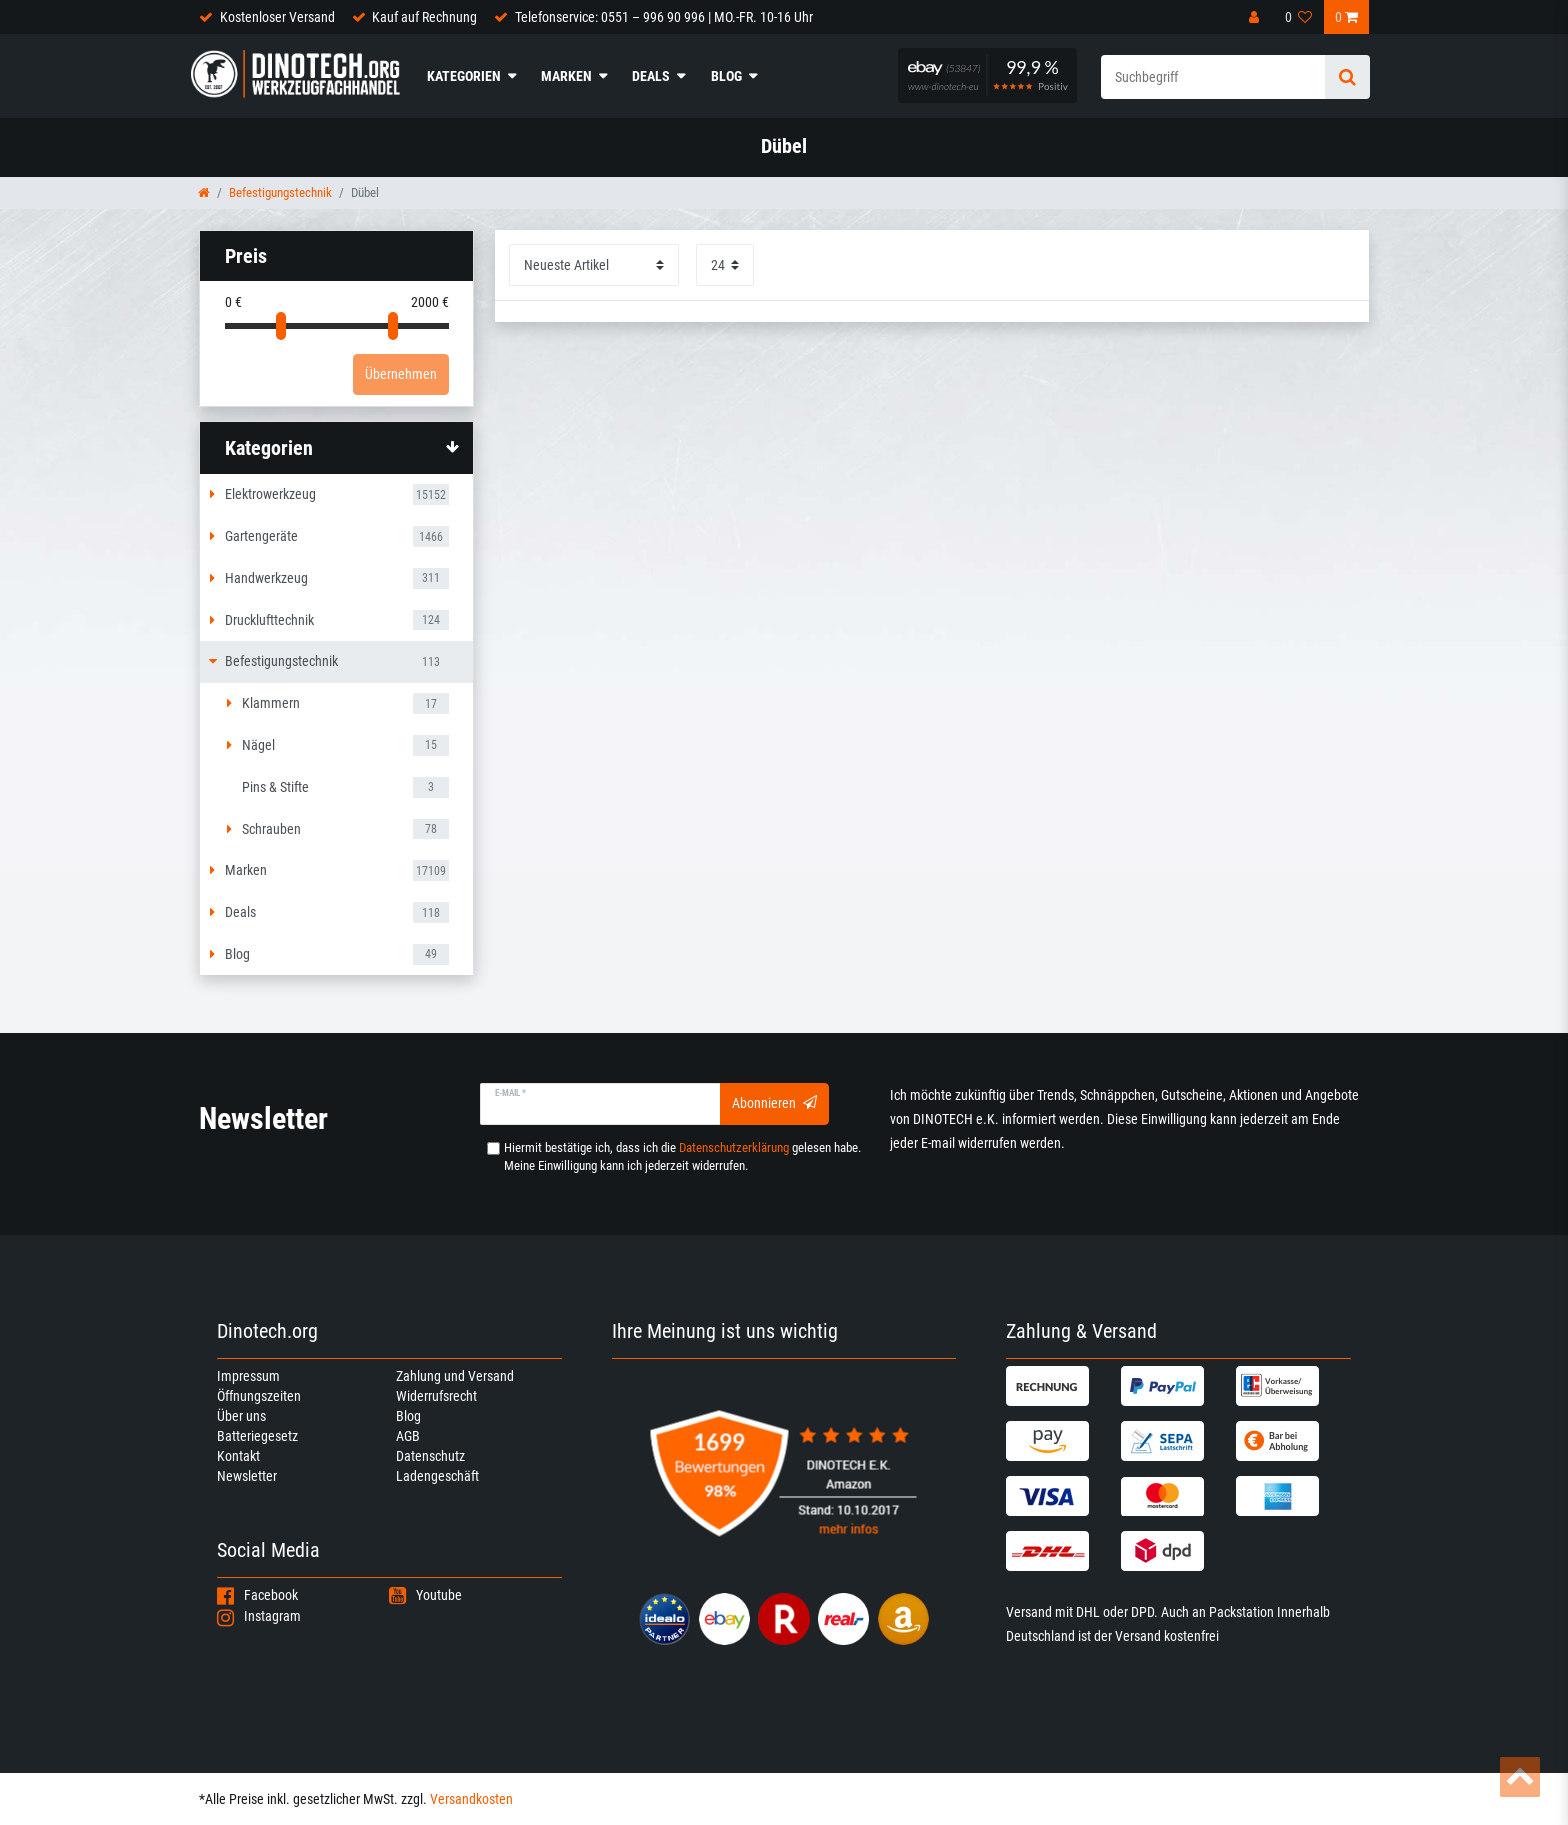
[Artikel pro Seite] (725, 264)
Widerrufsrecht (436, 1396)
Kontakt (238, 1456)
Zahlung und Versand (455, 1376)
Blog (726, 76)
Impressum (248, 1376)
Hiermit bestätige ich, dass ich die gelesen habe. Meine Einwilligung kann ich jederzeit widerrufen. (682, 1156)
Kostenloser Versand (277, 17)
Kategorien (464, 76)
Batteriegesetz (257, 1436)
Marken (566, 76)
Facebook (257, 1595)
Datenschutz (430, 1456)
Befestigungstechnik (280, 192)
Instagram (259, 1616)
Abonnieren (774, 1103)
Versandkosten (471, 1799)
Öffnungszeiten (259, 1396)
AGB (408, 1436)
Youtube (425, 1595)
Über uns (241, 1416)
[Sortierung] (594, 264)
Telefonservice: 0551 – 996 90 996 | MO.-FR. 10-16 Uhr (664, 17)
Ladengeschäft (437, 1476)
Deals (651, 76)
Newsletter (247, 1476)
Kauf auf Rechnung (424, 17)
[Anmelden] (1256, 17)
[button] (336, 448)
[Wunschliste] (1299, 17)
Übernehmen (401, 374)
